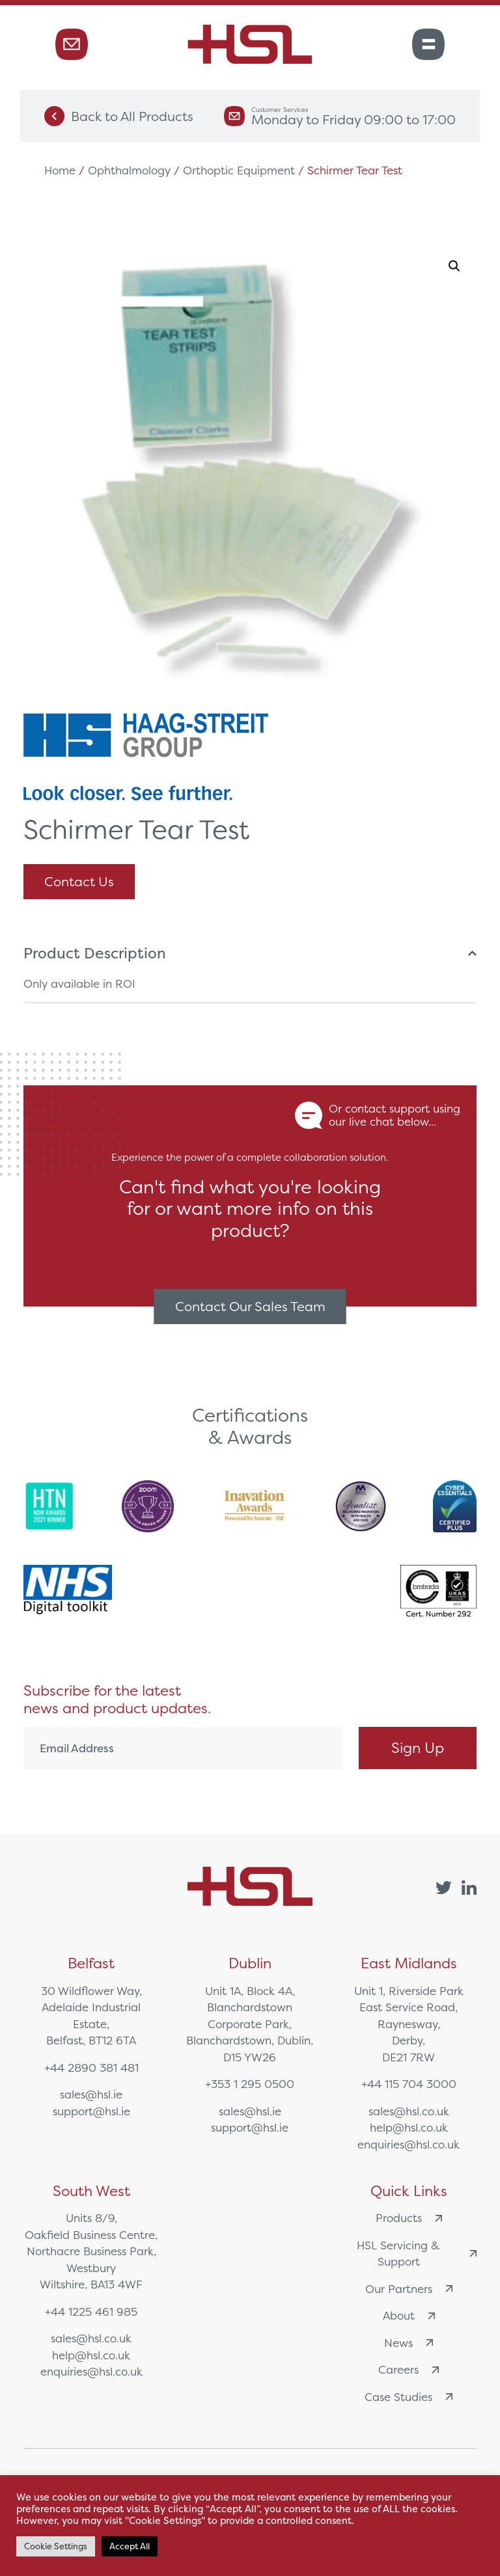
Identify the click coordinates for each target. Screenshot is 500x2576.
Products (409, 2218)
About (409, 2315)
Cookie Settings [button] (55, 2546)
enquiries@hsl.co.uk (408, 2144)
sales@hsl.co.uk (408, 2111)
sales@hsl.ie (91, 2094)
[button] (454, 266)
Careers (408, 2369)
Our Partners (408, 2289)
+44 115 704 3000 (408, 2084)
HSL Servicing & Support (417, 2253)
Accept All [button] (129, 2546)
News (408, 2343)
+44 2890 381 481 (91, 2067)
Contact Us (79, 881)
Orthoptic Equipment (239, 170)
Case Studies (408, 2397)
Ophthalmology (129, 170)
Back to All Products (118, 116)
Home (60, 170)
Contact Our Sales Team (250, 1306)
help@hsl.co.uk (409, 2127)
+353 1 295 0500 (249, 2084)
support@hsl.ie (91, 2111)
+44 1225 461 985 (91, 2311)
